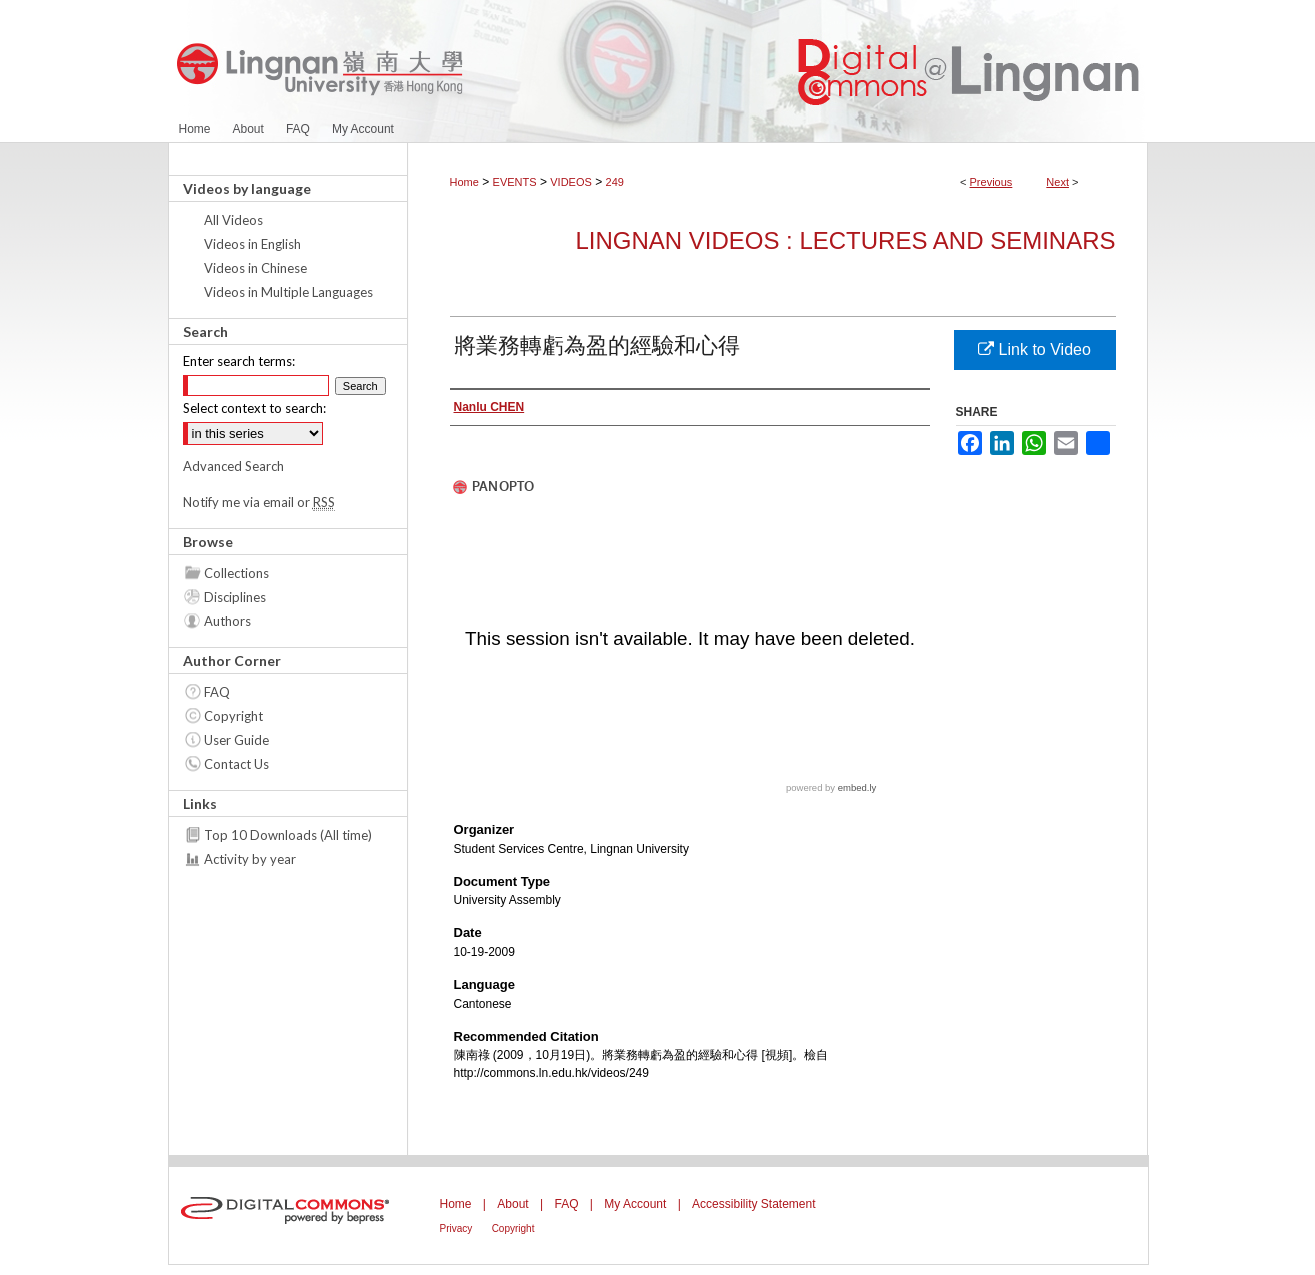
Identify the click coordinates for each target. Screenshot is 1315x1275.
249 (615, 182)
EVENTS (515, 182)
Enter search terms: (239, 361)
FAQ (217, 692)
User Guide (236, 740)
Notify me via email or (259, 502)
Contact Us (236, 764)
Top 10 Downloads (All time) (288, 835)
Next (1057, 182)
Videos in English (252, 244)
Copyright (233, 716)
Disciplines (235, 597)
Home (464, 182)
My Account (635, 1204)
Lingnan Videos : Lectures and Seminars (845, 240)
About (512, 1204)
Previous (991, 182)
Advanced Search (233, 466)
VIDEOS (571, 182)
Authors (227, 621)
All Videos (233, 220)
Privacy (456, 1228)
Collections (236, 573)
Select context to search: (254, 408)
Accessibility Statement (753, 1204)
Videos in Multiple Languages (288, 292)
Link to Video (1034, 349)
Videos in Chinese (255, 268)
